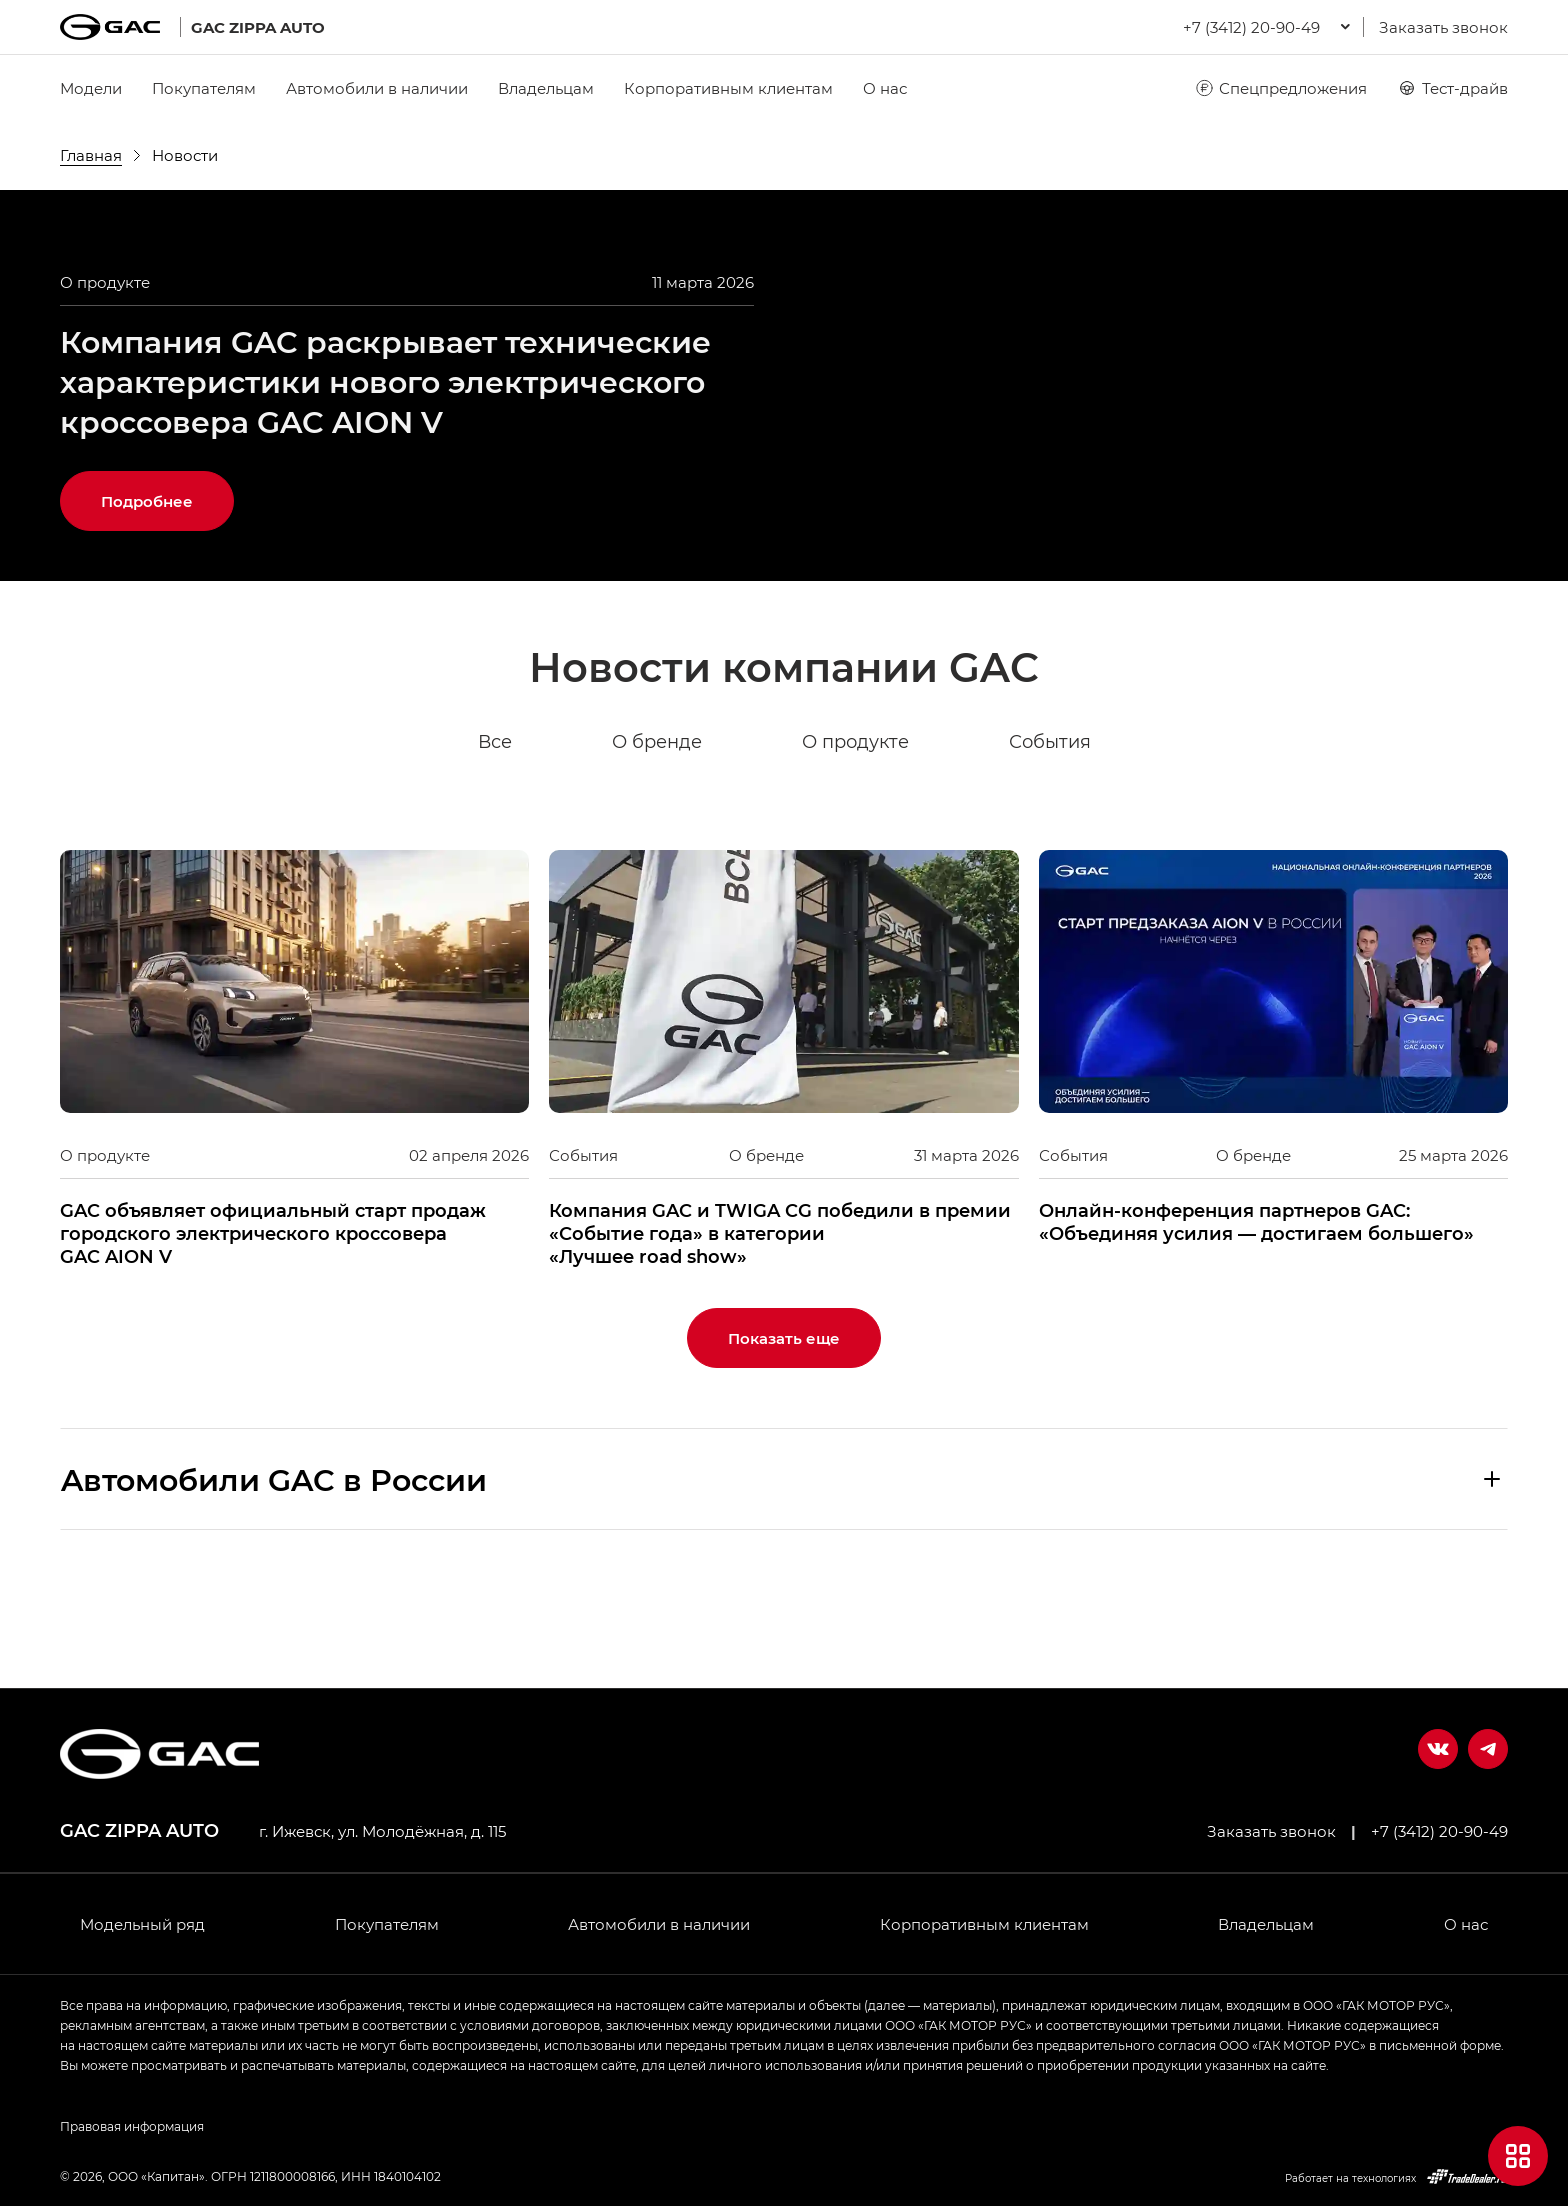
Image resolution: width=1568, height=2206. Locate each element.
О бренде (657, 840)
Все (495, 840)
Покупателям (204, 88)
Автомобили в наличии (377, 88)
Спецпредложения (1280, 88)
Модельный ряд (142, 1924)
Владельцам (546, 88)
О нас (885, 88)
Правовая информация (132, 2126)
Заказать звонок (1443, 27)
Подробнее (147, 599)
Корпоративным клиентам (728, 88)
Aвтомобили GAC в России (274, 1577)
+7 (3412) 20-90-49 (1439, 1831)
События (1050, 840)
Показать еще (784, 1436)
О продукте (855, 840)
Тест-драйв (1452, 88)
